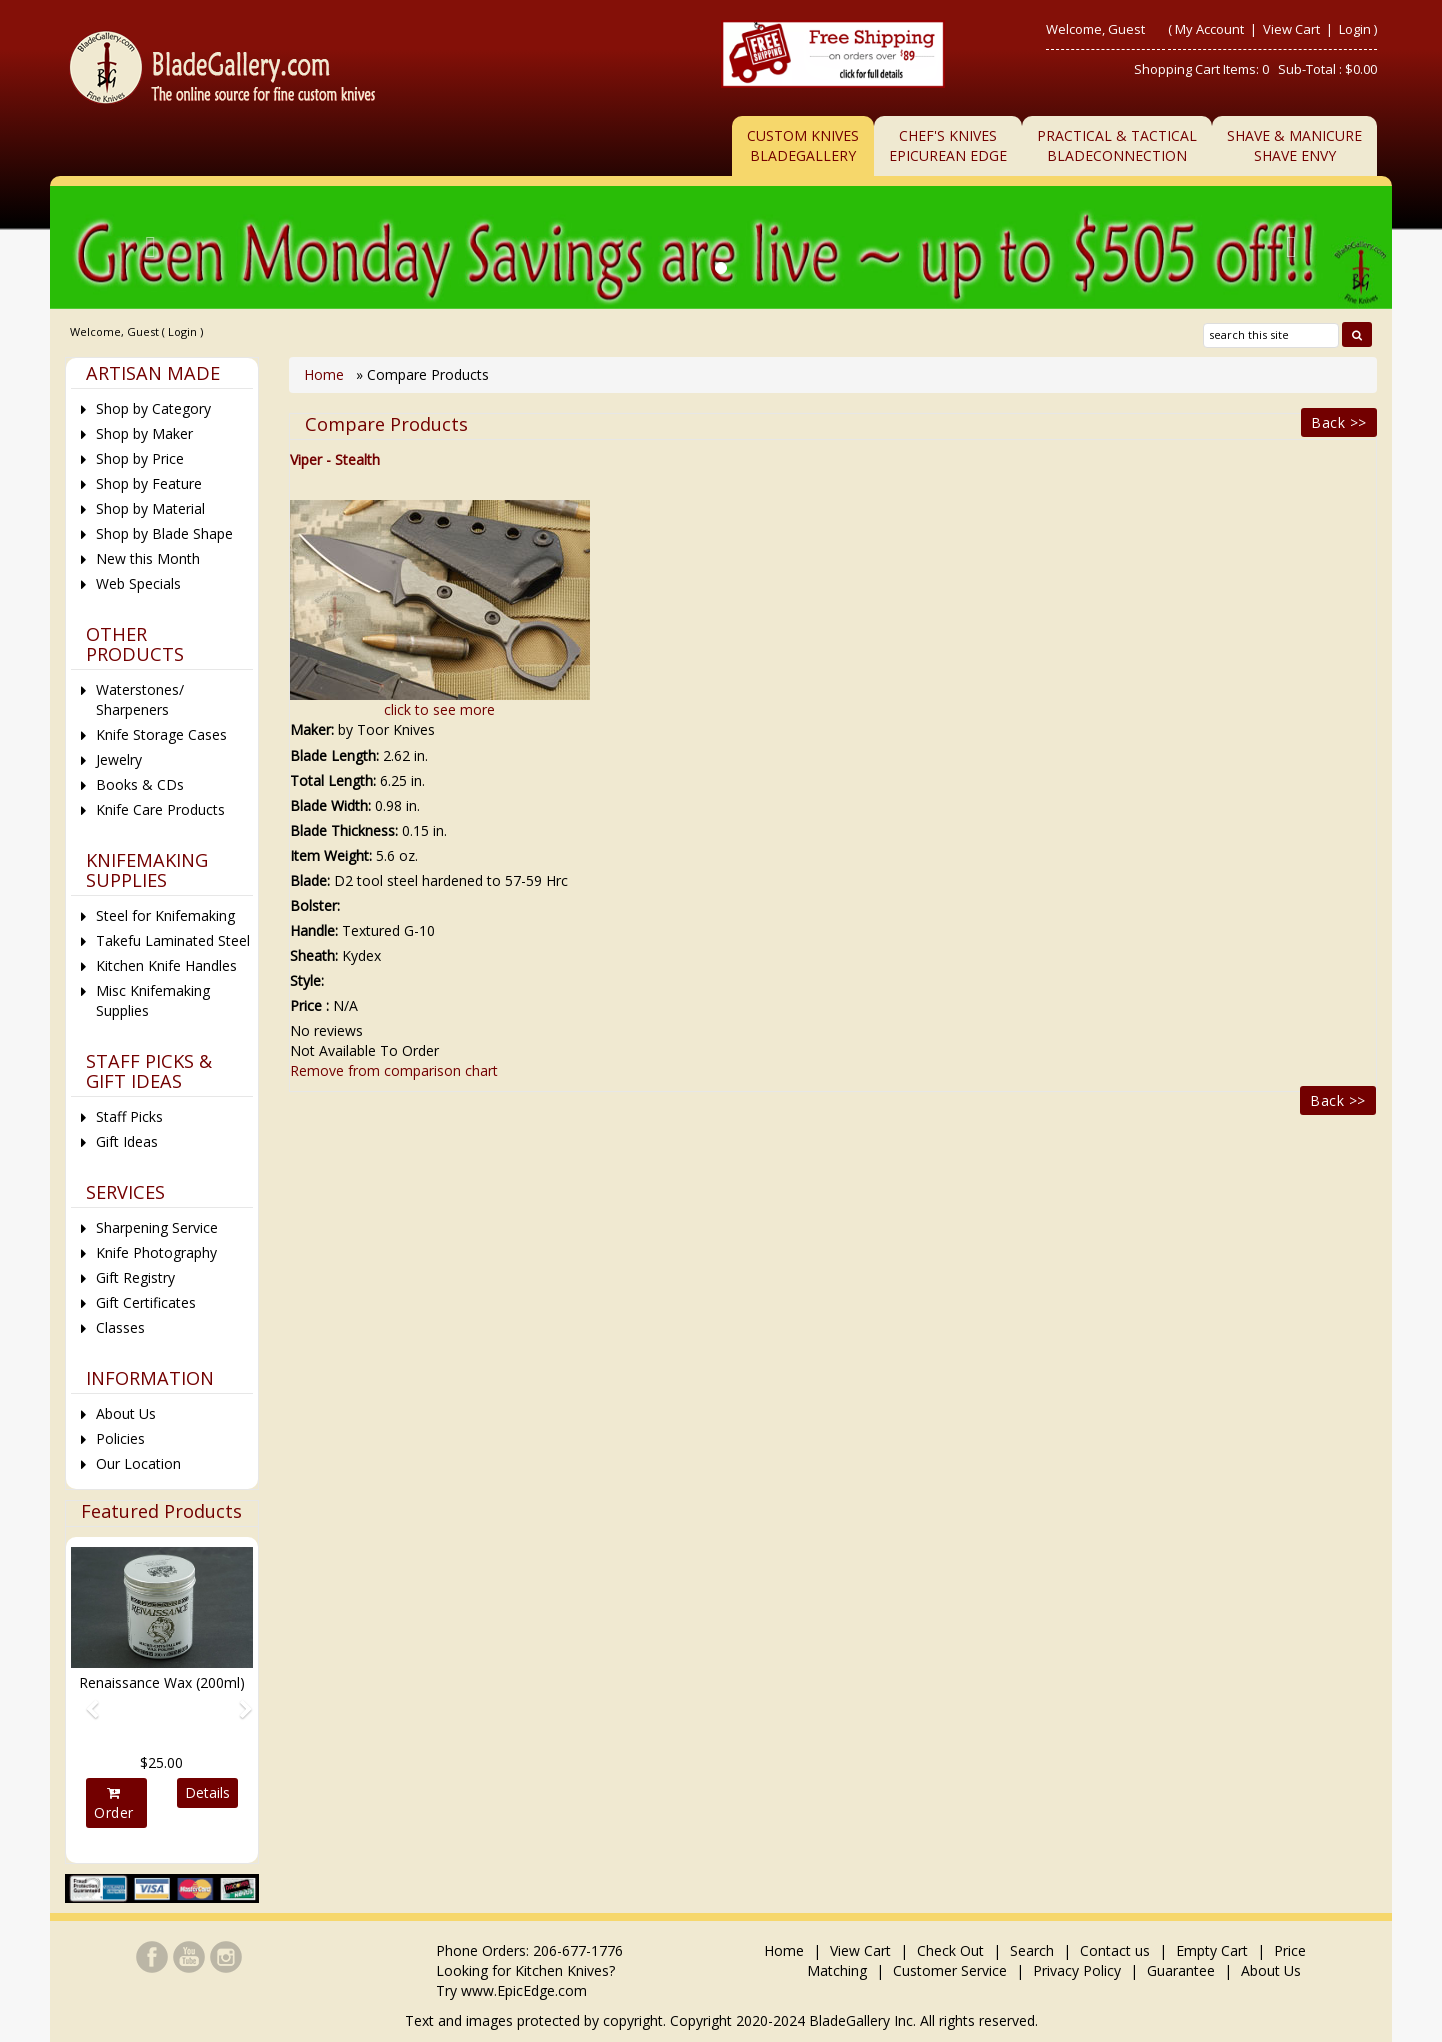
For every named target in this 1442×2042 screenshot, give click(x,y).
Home (326, 374)
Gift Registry (135, 1277)
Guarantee (1181, 1970)
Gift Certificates (146, 1302)
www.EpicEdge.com (524, 1990)
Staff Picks (129, 1116)
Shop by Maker (144, 433)
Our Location (138, 1463)
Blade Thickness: (344, 830)
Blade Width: (330, 805)
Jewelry (119, 759)
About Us (126, 1413)
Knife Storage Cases (161, 734)
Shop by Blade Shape (164, 533)
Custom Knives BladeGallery (803, 145)
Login (1355, 29)
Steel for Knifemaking (165, 915)
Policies (120, 1438)
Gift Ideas (127, 1141)
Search (1032, 1950)
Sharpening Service (157, 1227)
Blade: (310, 880)
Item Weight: (331, 855)
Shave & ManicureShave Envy (1294, 145)
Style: (307, 980)
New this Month (148, 558)
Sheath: (314, 955)
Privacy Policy (1077, 1970)
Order (114, 1804)
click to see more (439, 709)
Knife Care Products (160, 809)
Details (207, 1792)
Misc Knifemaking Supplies (153, 1000)
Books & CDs (140, 784)
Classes (120, 1327)
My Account (1209, 29)
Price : (309, 1005)
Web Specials (138, 583)
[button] (84, 1700)
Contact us (1115, 1950)
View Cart (1293, 29)
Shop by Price (140, 458)
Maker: (312, 729)
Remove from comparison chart (394, 1070)
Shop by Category (153, 408)
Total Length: (333, 780)
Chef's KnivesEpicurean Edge (948, 145)
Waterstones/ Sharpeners (140, 699)
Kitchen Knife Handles (166, 965)
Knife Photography (156, 1252)
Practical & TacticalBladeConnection (1117, 145)
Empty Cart (1212, 1950)
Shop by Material (150, 508)
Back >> (1339, 422)
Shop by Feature (149, 483)
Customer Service (950, 1970)
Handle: (314, 930)
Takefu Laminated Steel (173, 940)
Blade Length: (334, 755)
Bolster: (315, 905)
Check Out (950, 1950)
